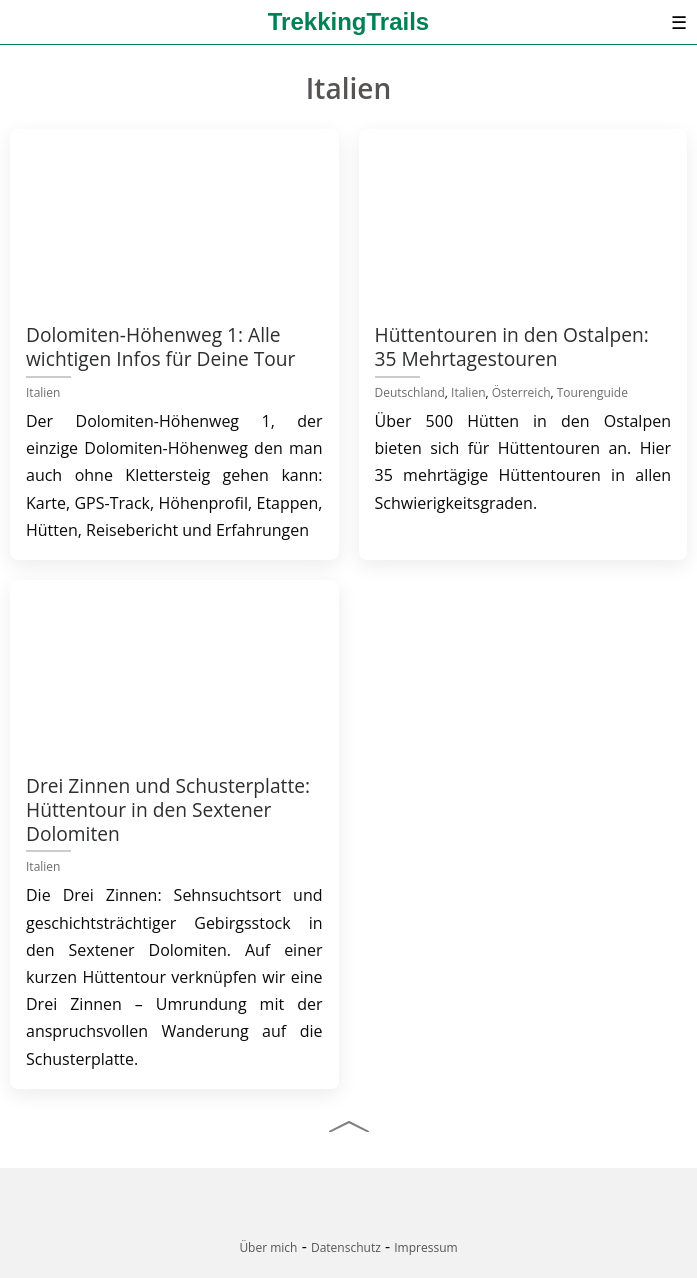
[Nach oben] (349, 1126)
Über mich (268, 1247)
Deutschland (410, 392)
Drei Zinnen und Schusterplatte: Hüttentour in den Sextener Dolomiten (168, 809)
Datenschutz (346, 1247)
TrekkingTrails (348, 21)
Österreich (521, 392)
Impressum (425, 1247)
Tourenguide (592, 392)
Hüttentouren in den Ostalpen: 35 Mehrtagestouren (512, 346)
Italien (43, 392)
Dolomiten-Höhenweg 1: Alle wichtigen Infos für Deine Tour (160, 346)
